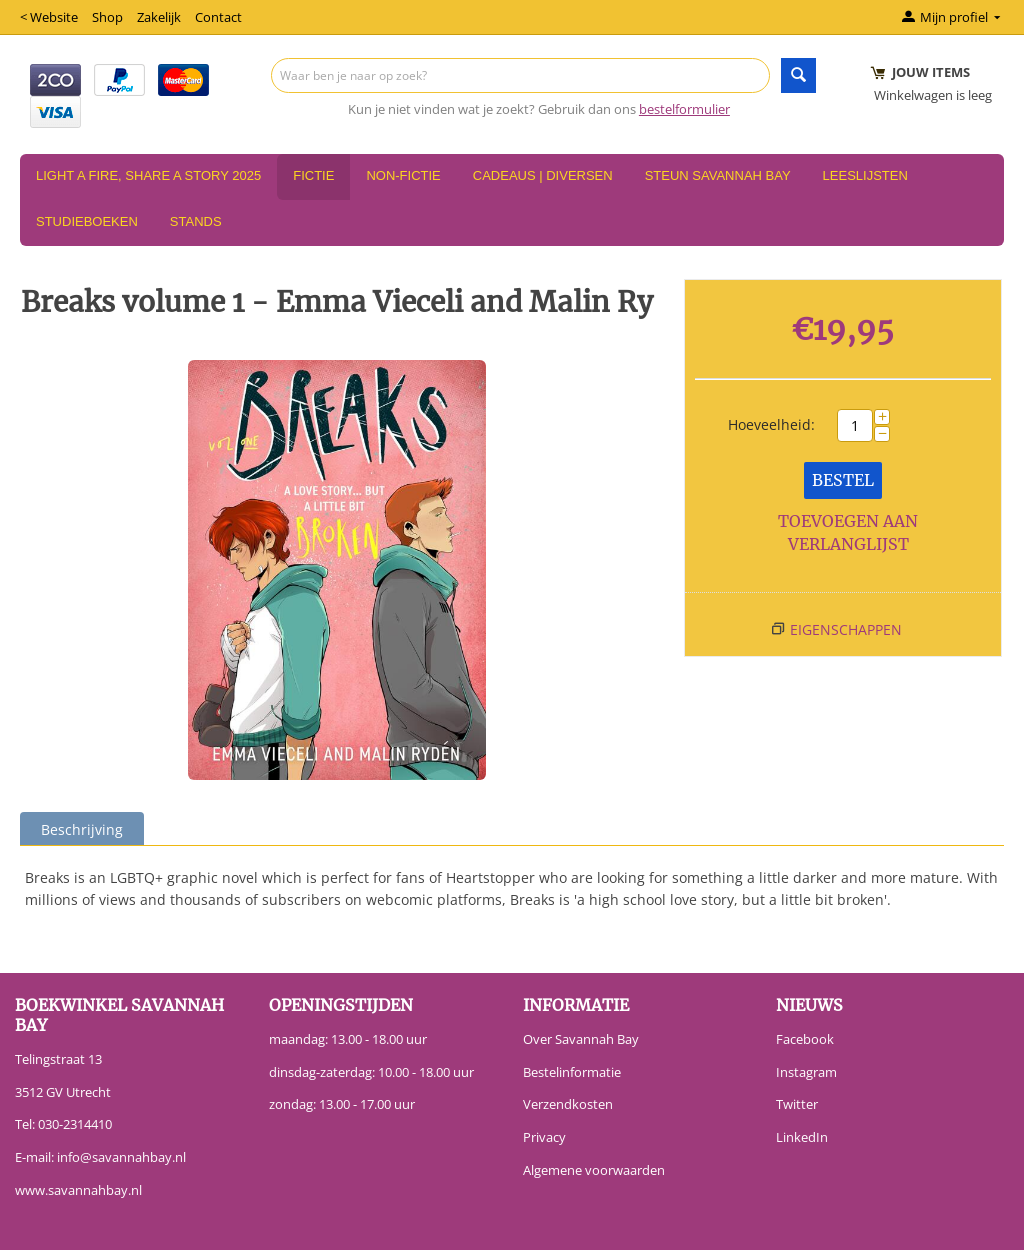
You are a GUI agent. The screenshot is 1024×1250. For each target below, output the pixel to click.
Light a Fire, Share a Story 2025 (148, 175)
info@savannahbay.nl (121, 1157)
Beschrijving (82, 829)
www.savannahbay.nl (78, 1190)
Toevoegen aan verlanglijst (848, 532)
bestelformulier (684, 109)
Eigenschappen (846, 629)
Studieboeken (87, 221)
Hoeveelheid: (771, 424)
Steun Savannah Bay (718, 175)
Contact (218, 17)
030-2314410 (75, 1124)
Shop (107, 17)
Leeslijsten (865, 175)
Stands (196, 221)
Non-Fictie (403, 175)
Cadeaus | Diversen (543, 175)
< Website (49, 17)
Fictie (313, 175)
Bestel (843, 480)
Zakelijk (159, 17)
